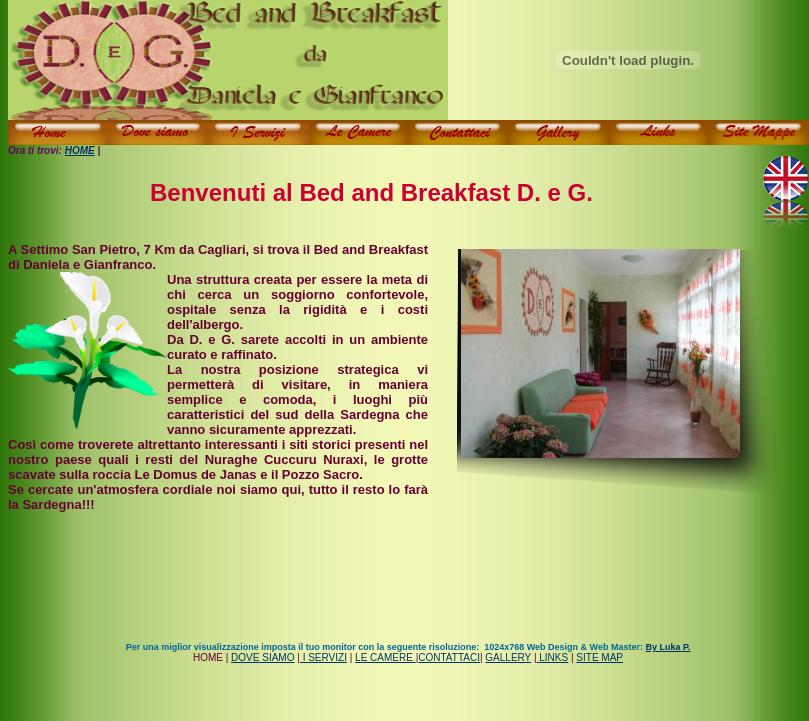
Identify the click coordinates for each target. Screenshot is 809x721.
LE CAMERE (385, 657)
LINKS (553, 657)
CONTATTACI (449, 657)
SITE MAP (599, 657)
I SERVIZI (323, 657)
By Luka (667, 647)
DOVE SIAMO (262, 657)
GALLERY (508, 657)
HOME (80, 150)
